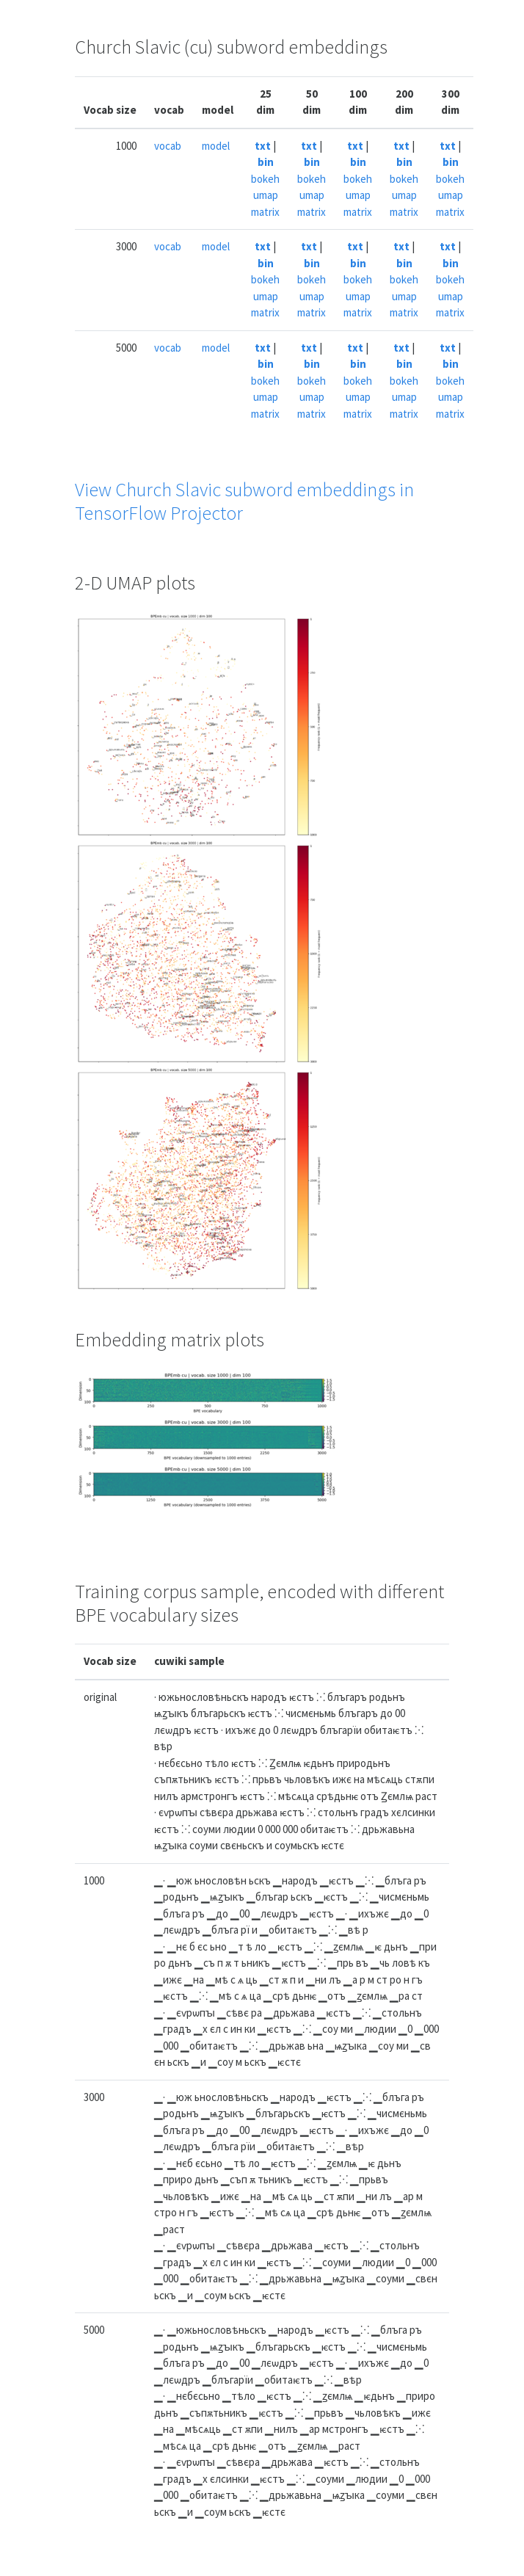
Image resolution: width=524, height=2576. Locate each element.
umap (265, 195)
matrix (265, 212)
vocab (167, 146)
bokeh (265, 179)
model (216, 146)
